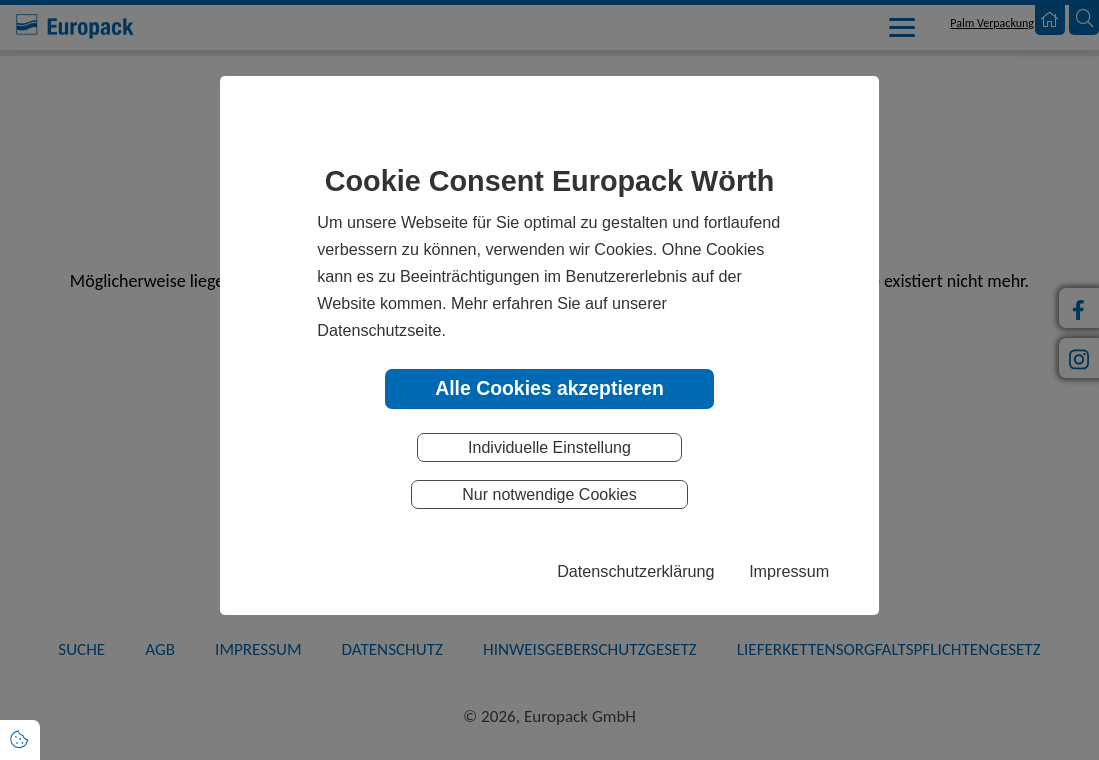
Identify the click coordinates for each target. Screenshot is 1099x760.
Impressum (789, 571)
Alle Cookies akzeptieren (549, 388)
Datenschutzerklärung (635, 571)
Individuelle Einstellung (549, 447)
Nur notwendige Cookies (549, 494)
